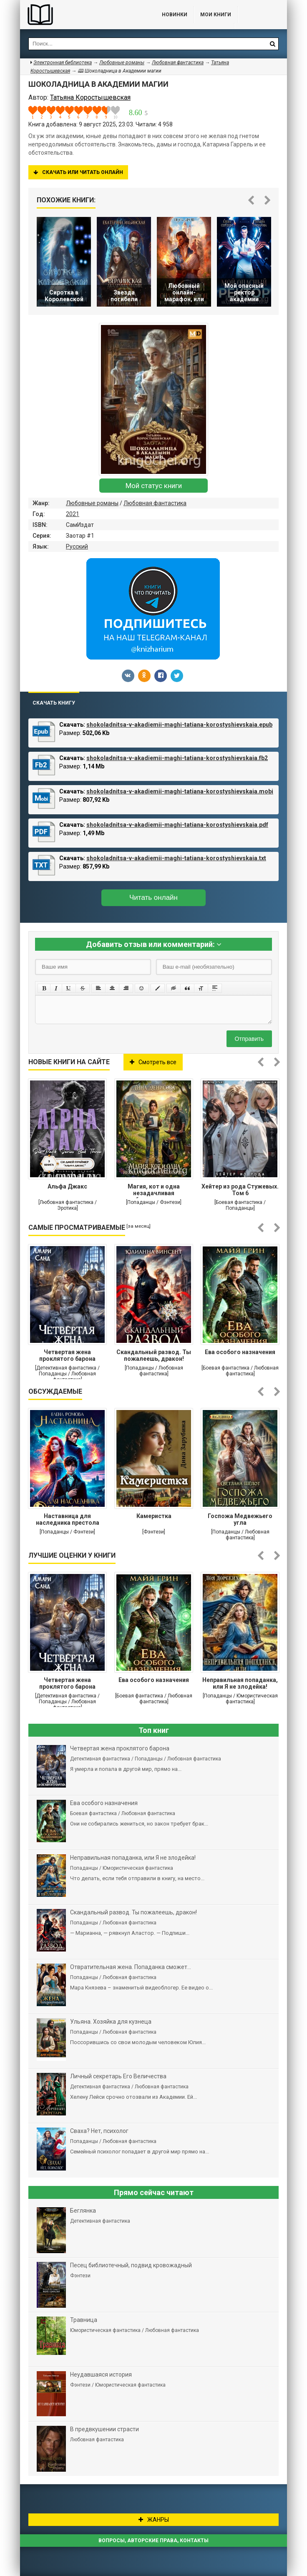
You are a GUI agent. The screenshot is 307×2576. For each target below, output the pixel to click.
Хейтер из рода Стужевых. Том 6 (240, 1189)
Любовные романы (92, 503)
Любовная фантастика (154, 503)
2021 (72, 514)
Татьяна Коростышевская (90, 97)
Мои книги (215, 15)
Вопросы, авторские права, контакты (153, 2540)
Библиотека (82, 14)
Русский (77, 546)
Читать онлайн (153, 897)
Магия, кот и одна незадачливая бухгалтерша (154, 1190)
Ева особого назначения (240, 1352)
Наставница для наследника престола (67, 1519)
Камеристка (153, 1516)
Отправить (249, 1038)
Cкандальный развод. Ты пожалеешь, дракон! (153, 1355)
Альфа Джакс (67, 1186)
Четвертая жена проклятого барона (67, 1355)
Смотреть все (153, 1062)
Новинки (174, 15)
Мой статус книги (154, 485)
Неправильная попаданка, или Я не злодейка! (240, 1683)
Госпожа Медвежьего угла (240, 1519)
